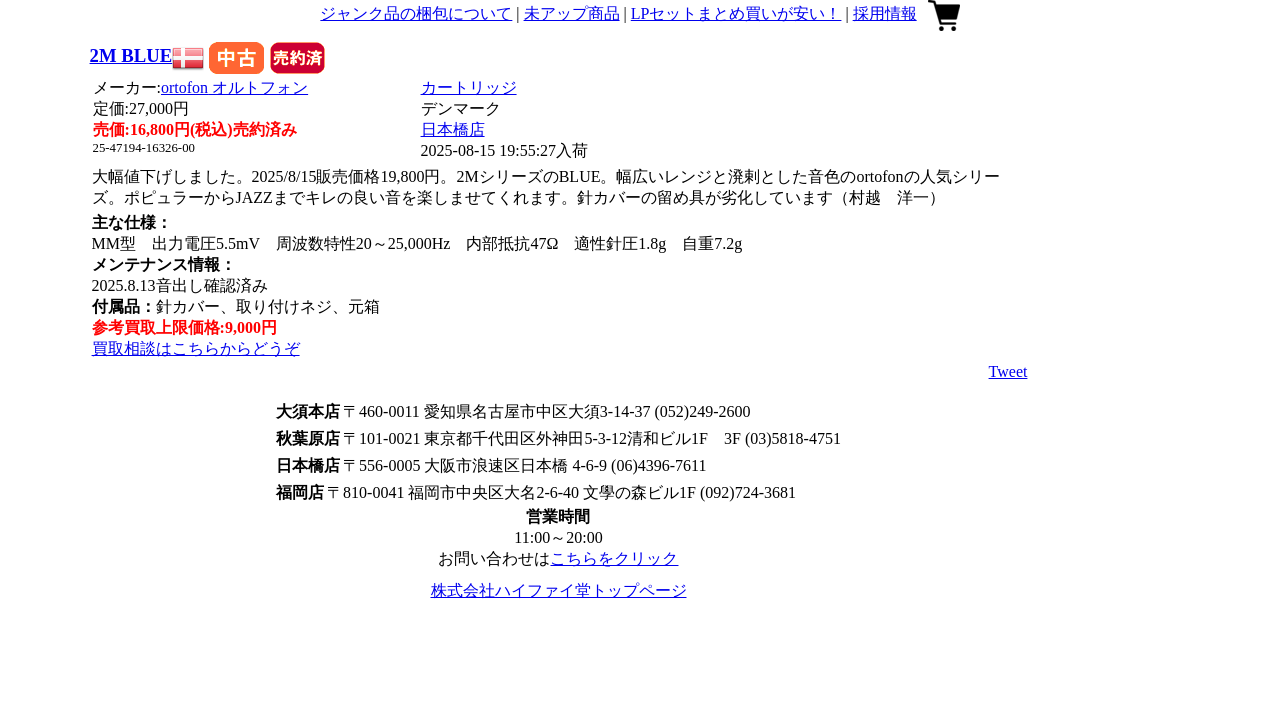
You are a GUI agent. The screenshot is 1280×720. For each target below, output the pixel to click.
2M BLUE (131, 55)
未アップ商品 (572, 13)
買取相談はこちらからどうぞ (196, 348)
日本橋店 (453, 129)
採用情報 (885, 13)
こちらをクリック (614, 558)
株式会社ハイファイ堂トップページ (559, 590)
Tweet (1008, 371)
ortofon (234, 87)
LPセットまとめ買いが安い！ (736, 13)
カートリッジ (469, 87)
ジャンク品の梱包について (416, 13)
